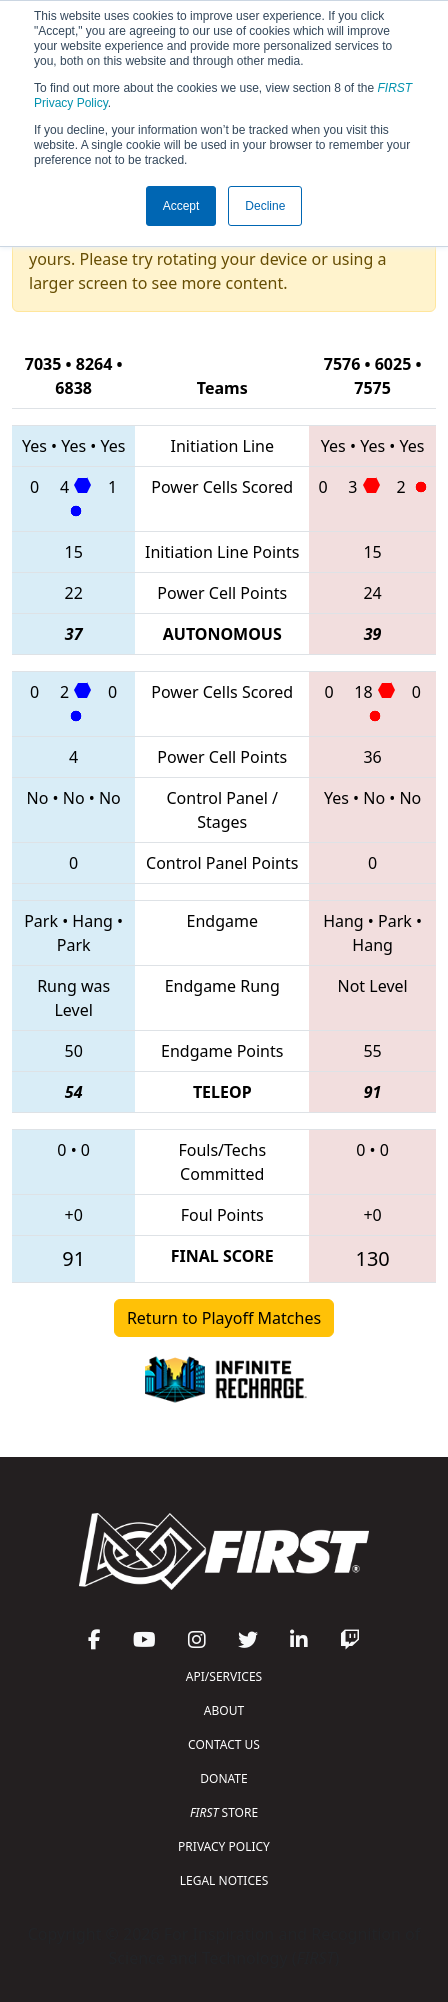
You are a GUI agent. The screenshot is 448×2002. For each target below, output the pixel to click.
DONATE (223, 1778)
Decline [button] (265, 206)
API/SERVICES (224, 1676)
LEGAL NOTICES (224, 1880)
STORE (224, 1812)
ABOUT (224, 1710)
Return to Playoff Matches (224, 1318)
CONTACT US (224, 1744)
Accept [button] (181, 206)
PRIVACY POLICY (224, 1846)
